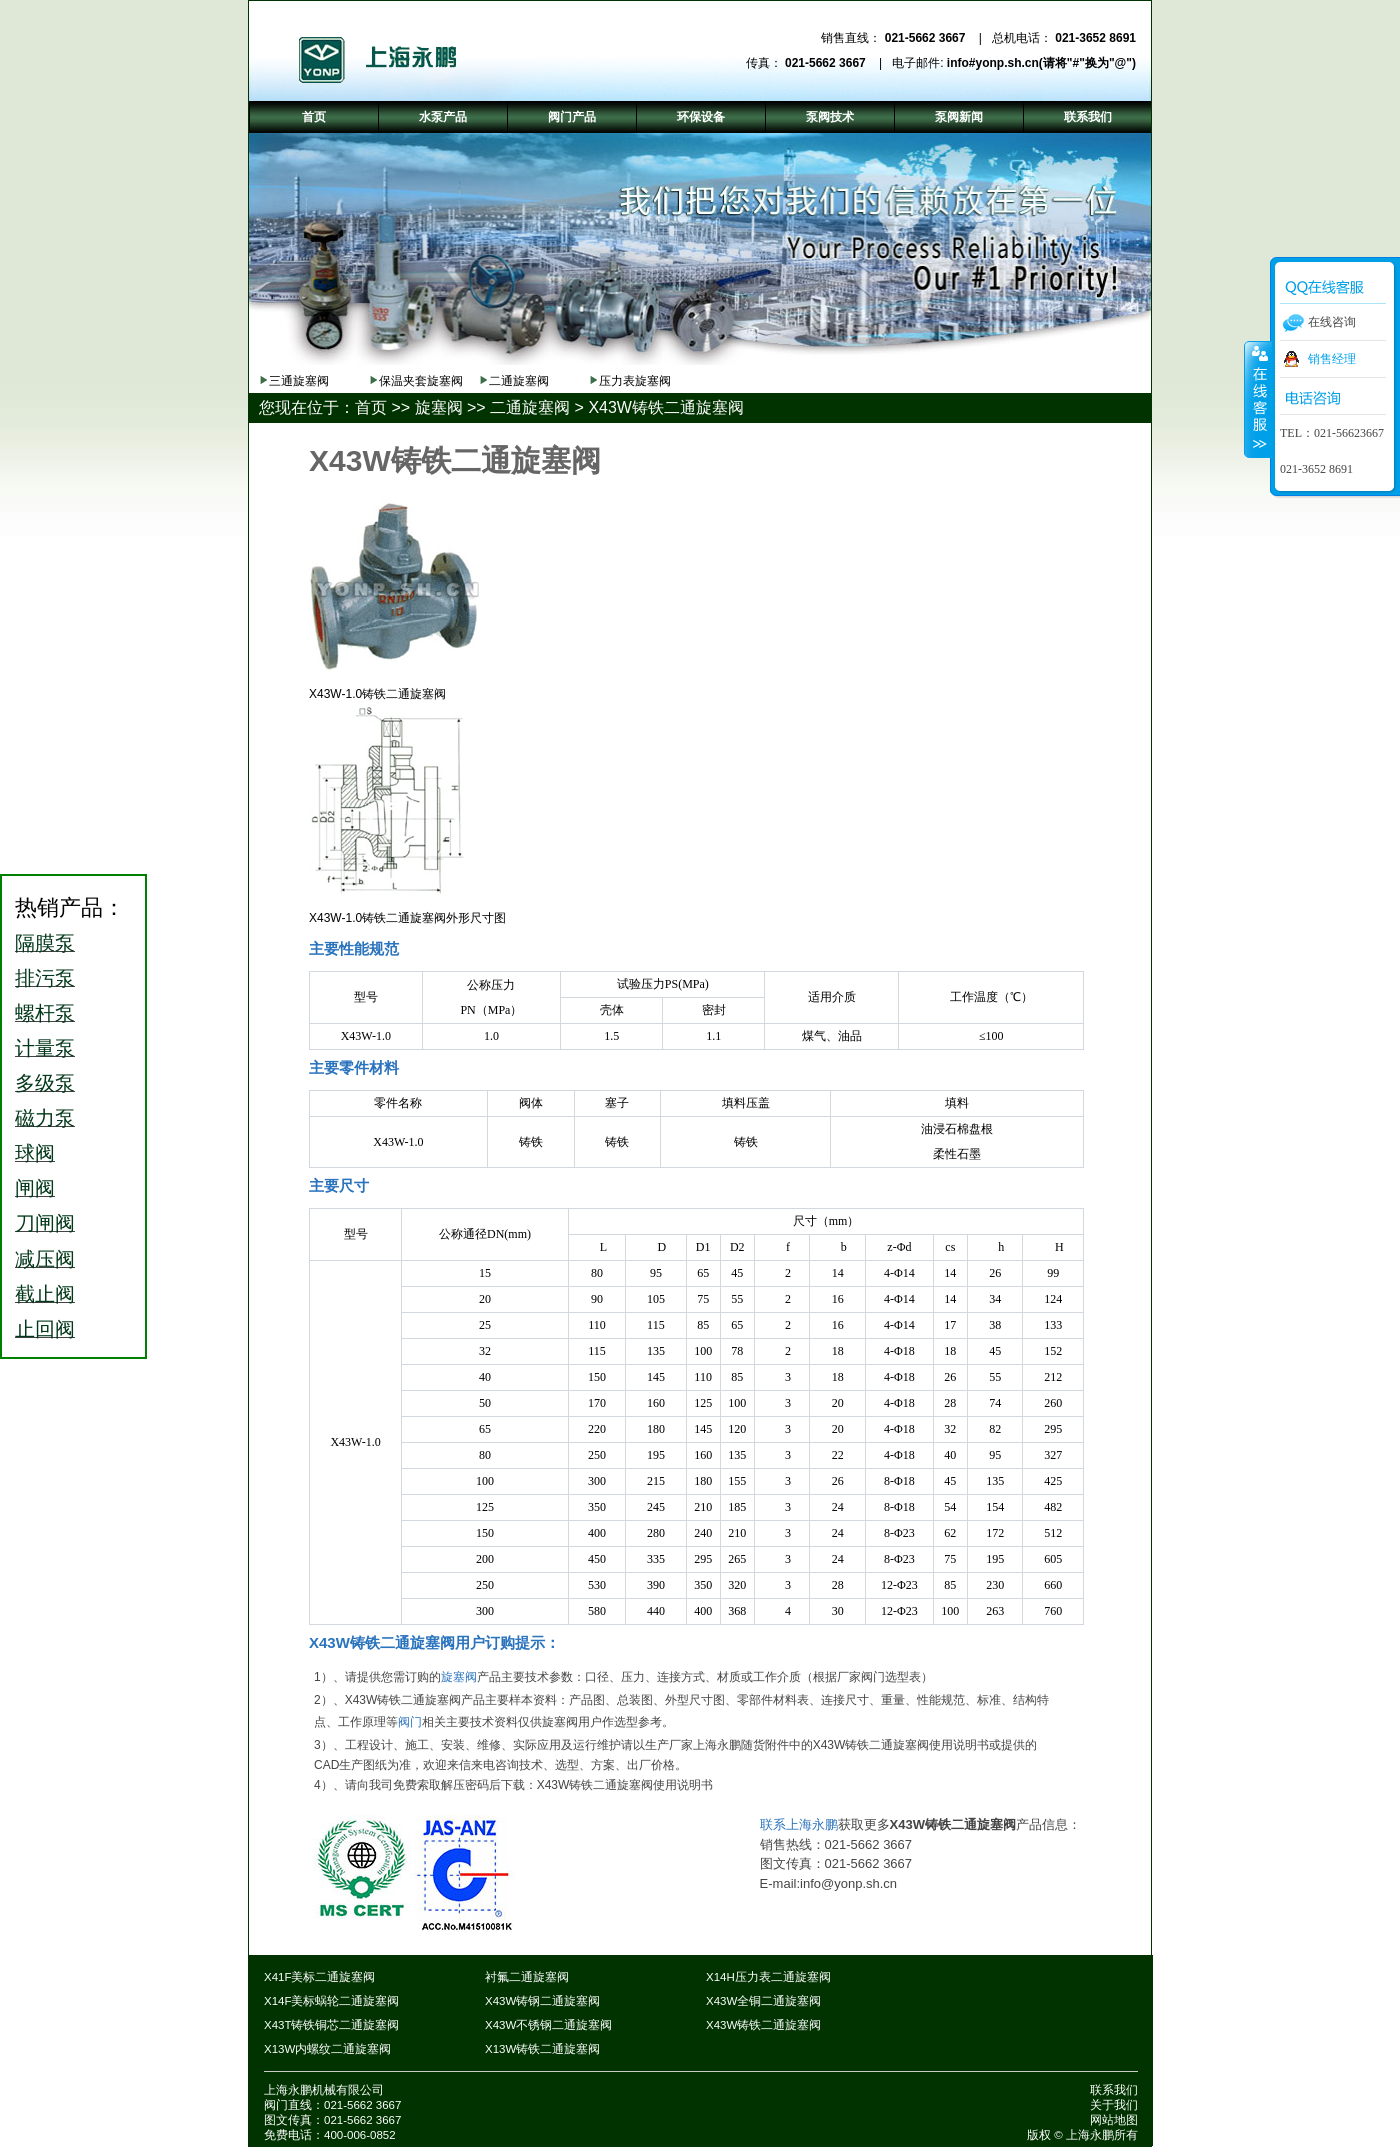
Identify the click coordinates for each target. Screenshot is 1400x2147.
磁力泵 (45, 1118)
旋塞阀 (439, 407)
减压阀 (45, 1259)
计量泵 (45, 1048)
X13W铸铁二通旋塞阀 (542, 2049)
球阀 (35, 1153)
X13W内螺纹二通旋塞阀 (327, 2049)
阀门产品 (572, 117)
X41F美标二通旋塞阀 (320, 1977)
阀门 (410, 1722)
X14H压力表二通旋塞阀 (768, 1977)
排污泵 (45, 978)
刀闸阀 (45, 1223)
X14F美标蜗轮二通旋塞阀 (332, 2001)
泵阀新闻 (959, 117)
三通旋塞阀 (299, 381)
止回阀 (45, 1329)
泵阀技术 (830, 117)
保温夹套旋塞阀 (421, 381)
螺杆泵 (45, 1013)
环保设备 (701, 117)
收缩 (1258, 399)
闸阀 (35, 1188)
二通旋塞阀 (519, 381)
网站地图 (1114, 2120)
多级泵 (45, 1083)
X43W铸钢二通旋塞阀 (542, 2001)
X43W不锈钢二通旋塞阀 (548, 2025)
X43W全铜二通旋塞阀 (763, 2001)
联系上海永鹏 (799, 1824)
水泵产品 (443, 117)
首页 (371, 407)
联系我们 (1114, 2090)
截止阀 (45, 1294)
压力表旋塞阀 (635, 381)
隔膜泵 (45, 943)
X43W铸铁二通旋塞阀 (666, 407)
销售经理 (1332, 359)
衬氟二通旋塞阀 (527, 1977)
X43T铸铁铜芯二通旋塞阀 (332, 2025)
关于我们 (1114, 2105)
